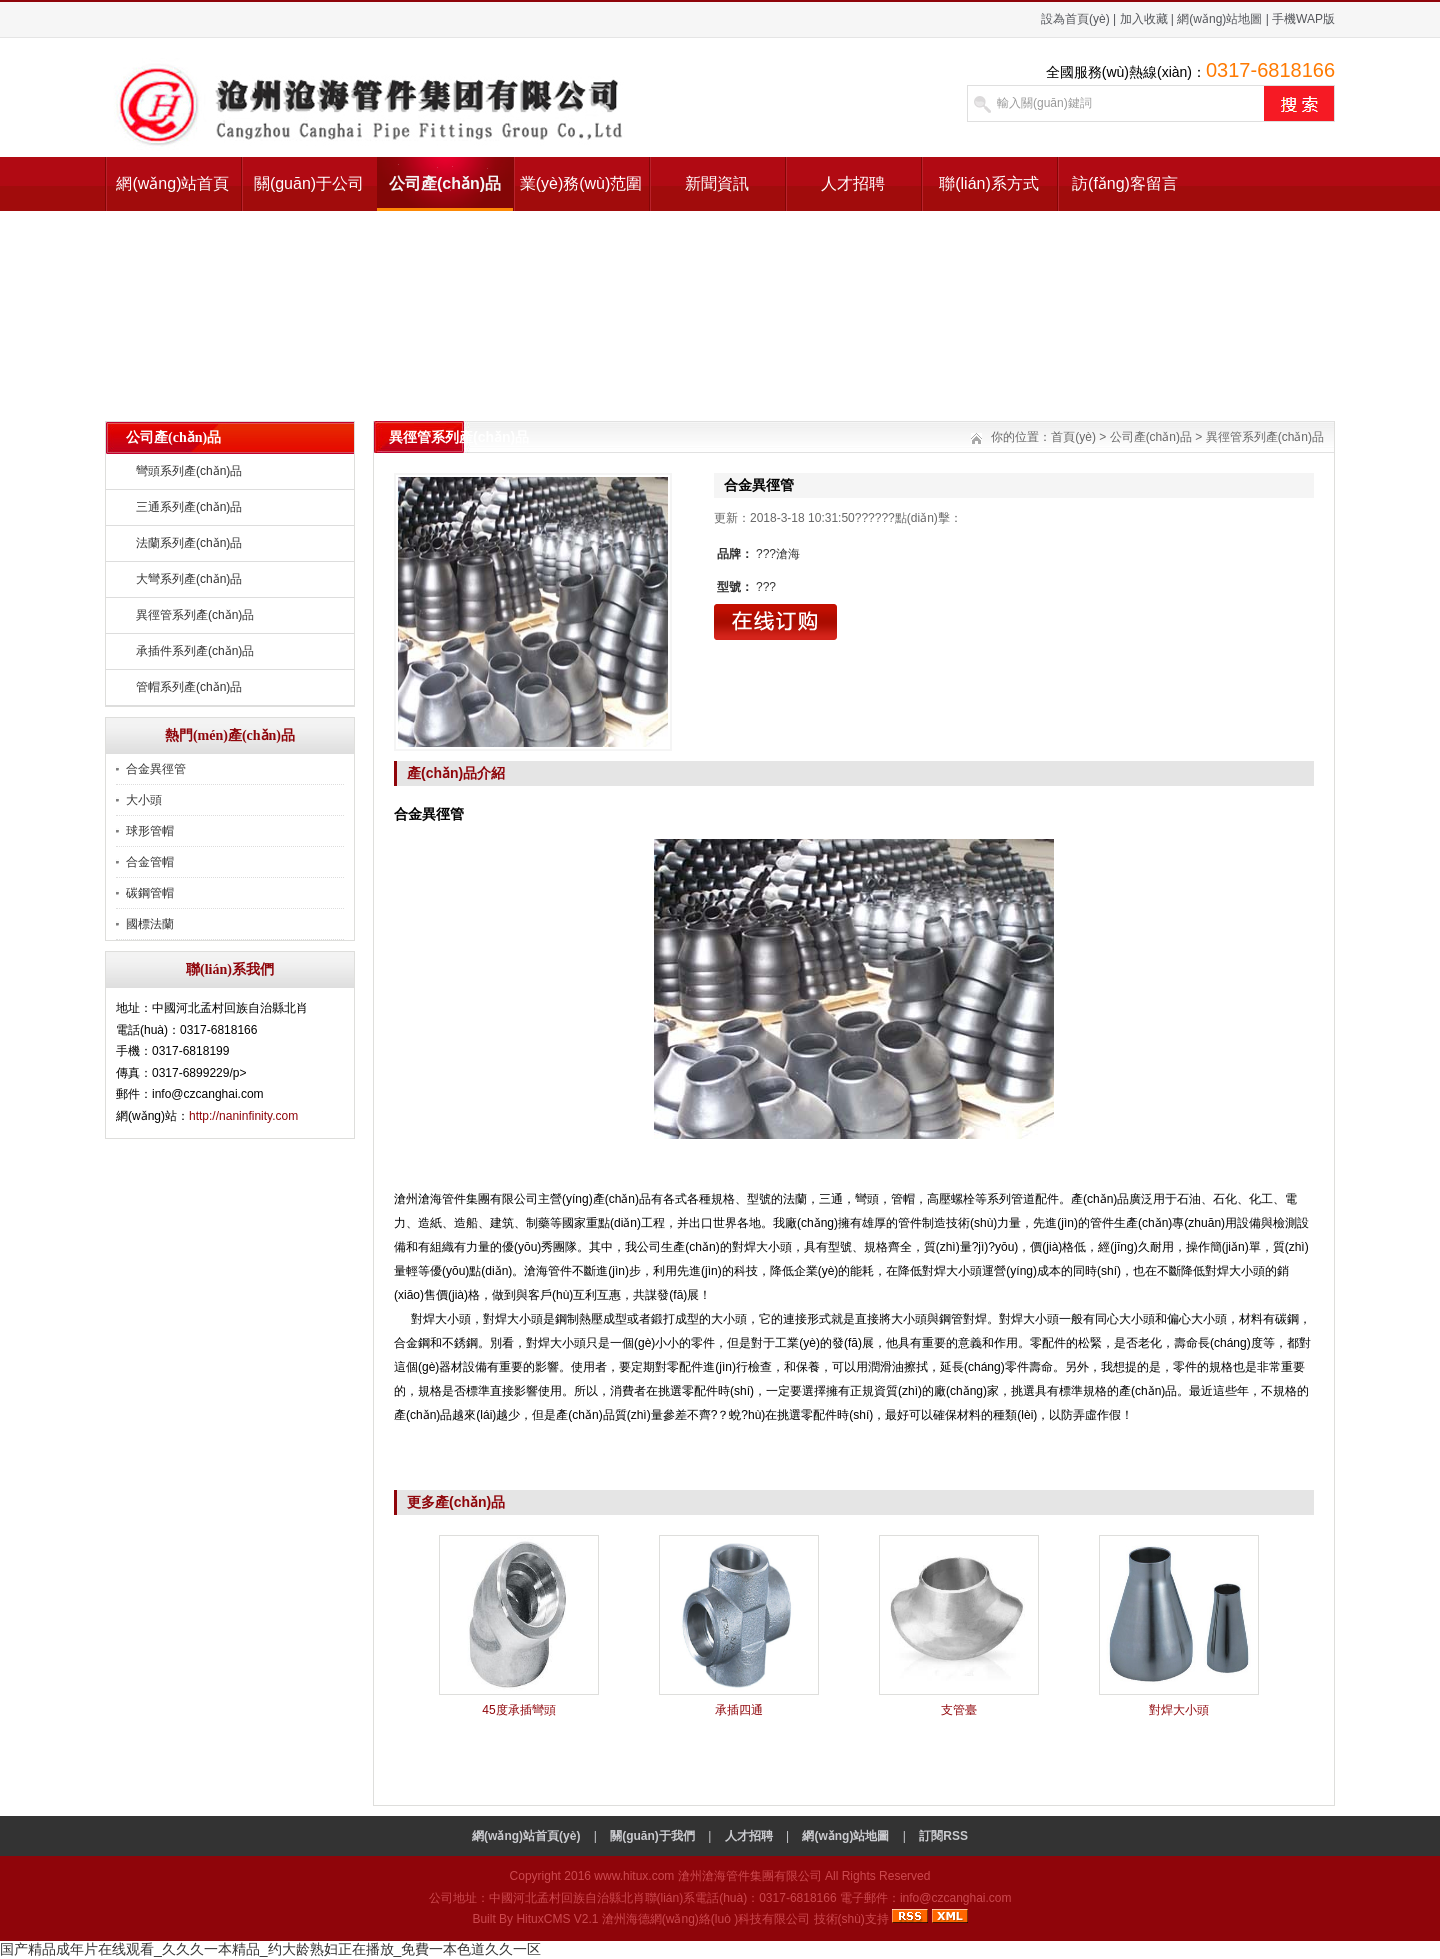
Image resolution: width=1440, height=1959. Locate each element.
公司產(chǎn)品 (445, 183)
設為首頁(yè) (1075, 19)
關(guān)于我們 (652, 1836)
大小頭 (144, 800)
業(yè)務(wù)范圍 (581, 183)
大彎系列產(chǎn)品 (189, 579)
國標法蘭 (150, 924)
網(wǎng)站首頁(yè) (172, 193)
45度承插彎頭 (518, 1710)
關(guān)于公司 (309, 183)
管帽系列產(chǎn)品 (189, 687)
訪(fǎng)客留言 (1125, 183)
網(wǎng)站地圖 (1219, 19)
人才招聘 (853, 183)
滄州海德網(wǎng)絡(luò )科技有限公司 (706, 1919)
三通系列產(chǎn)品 (189, 507)
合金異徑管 (156, 769)
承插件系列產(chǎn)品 (195, 651)
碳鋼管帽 (150, 893)
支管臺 (959, 1710)
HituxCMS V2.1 (557, 1919)
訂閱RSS (943, 1836)
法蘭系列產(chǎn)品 (189, 543)
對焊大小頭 (1179, 1710)
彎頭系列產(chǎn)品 (189, 471)
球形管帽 (150, 831)
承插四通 (739, 1710)
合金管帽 (150, 862)
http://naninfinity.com (243, 1116)
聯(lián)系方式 (989, 183)
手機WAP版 (1303, 19)
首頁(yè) (1073, 437)
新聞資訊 (717, 183)
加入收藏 (1144, 19)
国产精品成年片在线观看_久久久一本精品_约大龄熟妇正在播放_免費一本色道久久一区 (270, 1949)
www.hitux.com (634, 1876)
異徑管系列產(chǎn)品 (195, 615)
